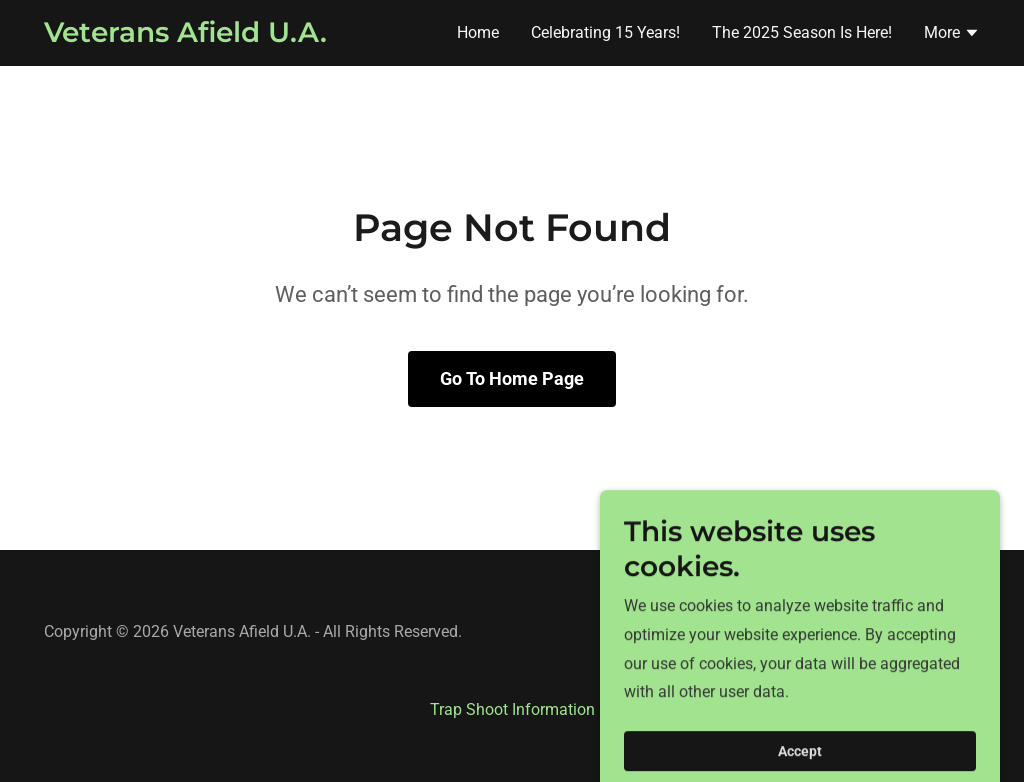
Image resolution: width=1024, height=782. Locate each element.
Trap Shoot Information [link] (512, 709)
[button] (952, 35)
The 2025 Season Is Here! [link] (802, 32)
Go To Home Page (512, 378)
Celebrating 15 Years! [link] (605, 32)
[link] (185, 36)
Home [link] (478, 32)
